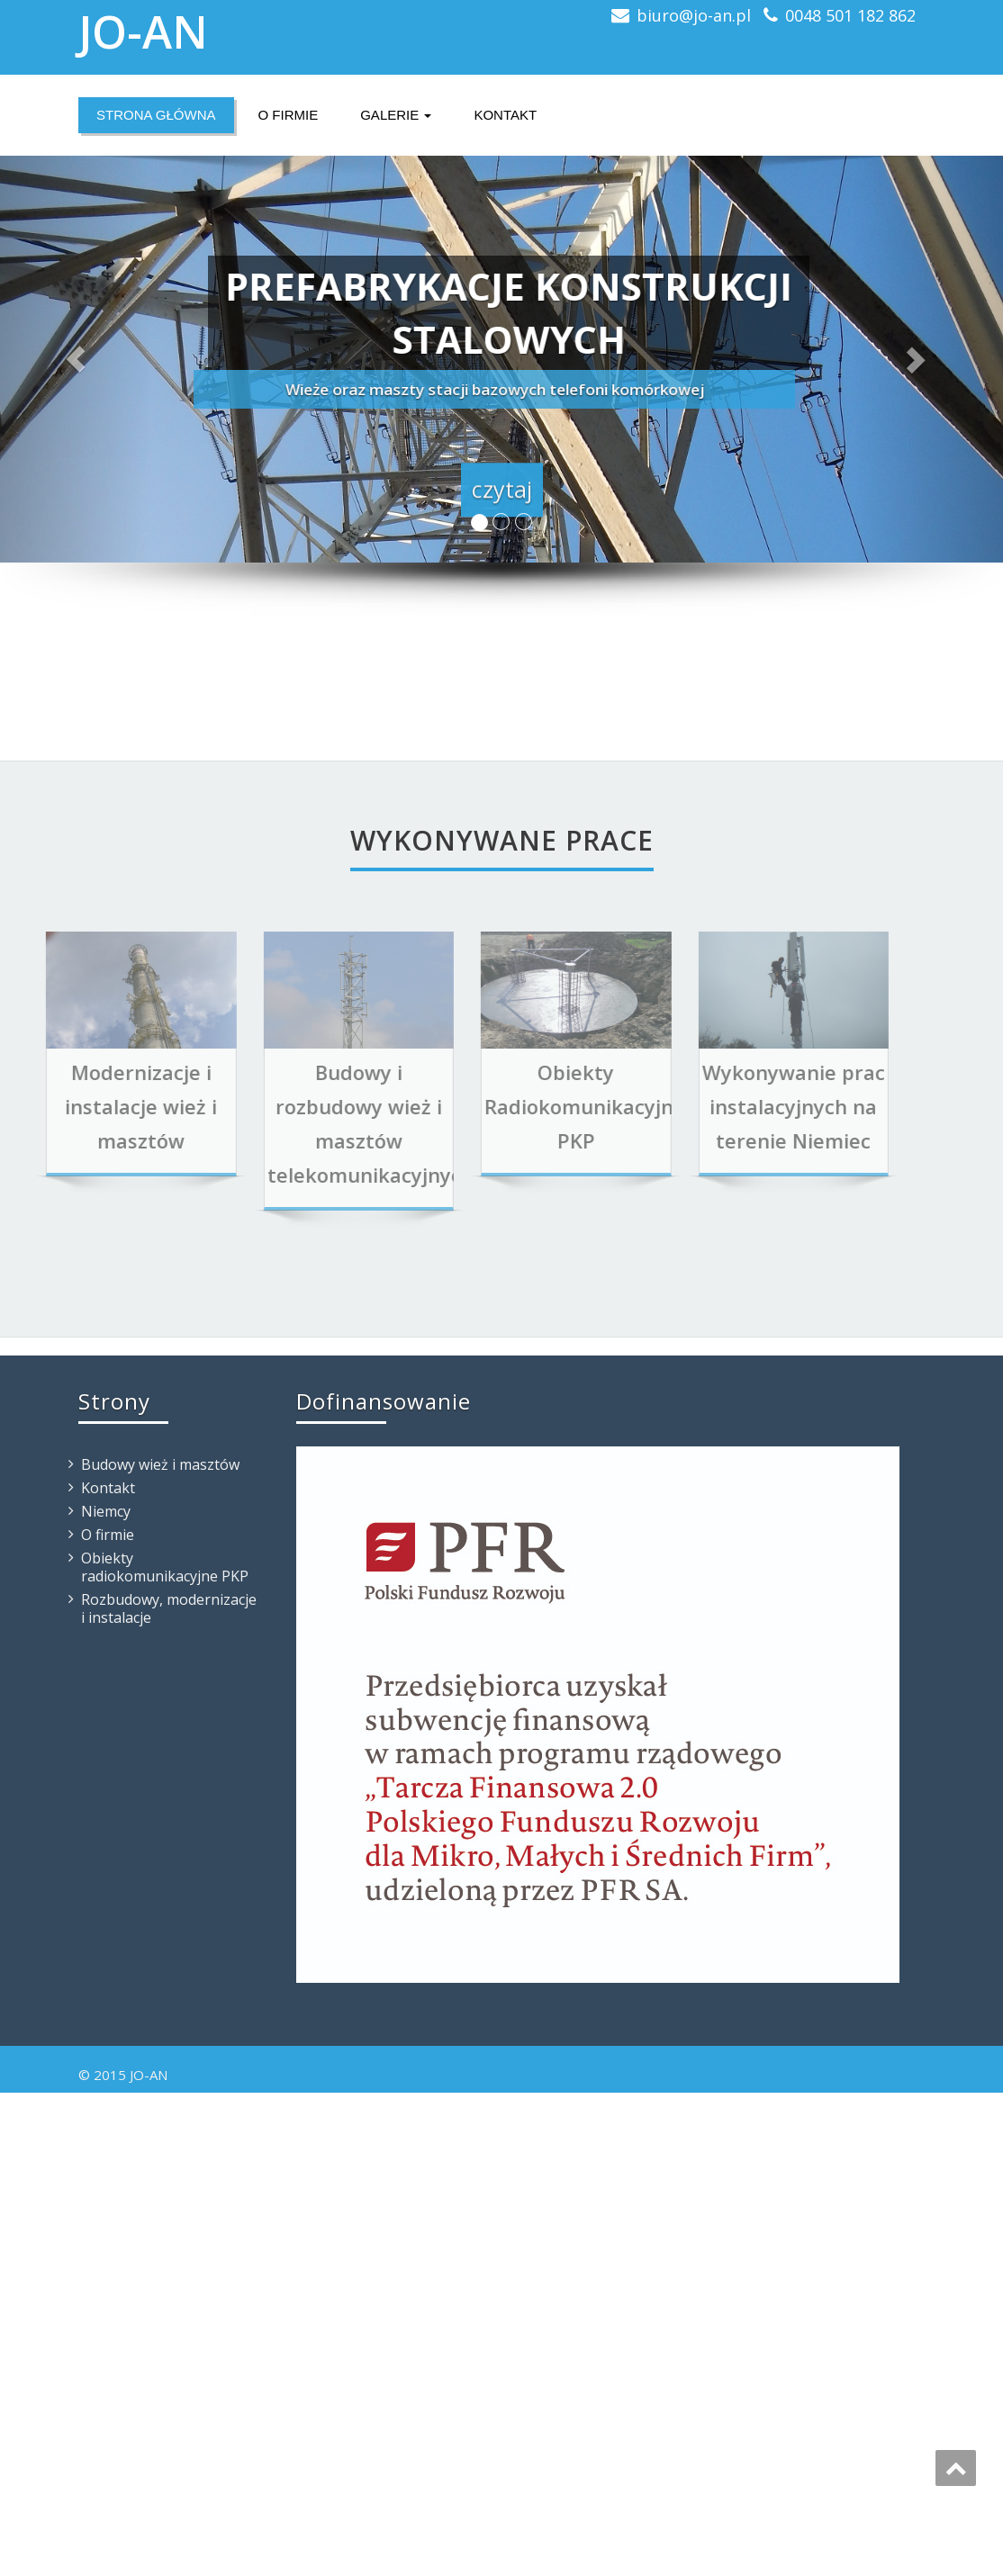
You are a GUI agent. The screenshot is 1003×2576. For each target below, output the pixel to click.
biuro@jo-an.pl (694, 15)
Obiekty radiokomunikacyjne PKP (164, 1567)
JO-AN (143, 31)
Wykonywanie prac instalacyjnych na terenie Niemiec (742, 1106)
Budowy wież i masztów (160, 1464)
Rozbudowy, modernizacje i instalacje (169, 1608)
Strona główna (156, 114)
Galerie (395, 114)
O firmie (288, 114)
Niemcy (106, 1511)
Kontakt (505, 114)
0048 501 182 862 (850, 15)
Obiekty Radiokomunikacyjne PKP (533, 1106)
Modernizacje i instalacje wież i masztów (90, 1106)
